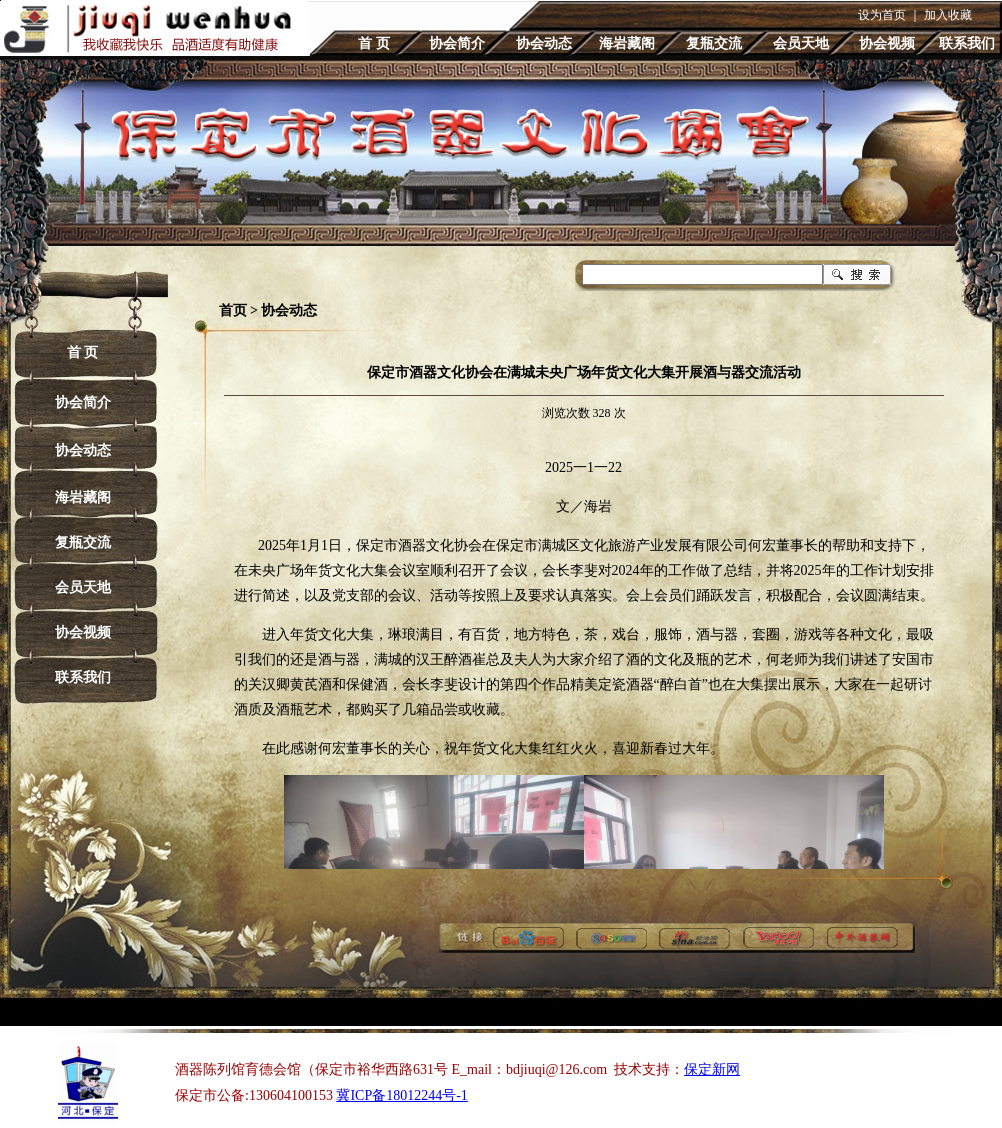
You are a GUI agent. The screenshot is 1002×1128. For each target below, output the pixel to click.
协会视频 (887, 43)
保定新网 (712, 1069)
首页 (233, 310)
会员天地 (801, 43)
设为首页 (882, 15)
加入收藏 (948, 15)
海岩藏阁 (627, 43)
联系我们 (967, 43)
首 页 (374, 43)
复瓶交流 (714, 43)
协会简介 (457, 43)
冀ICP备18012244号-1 (401, 1095)
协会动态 (544, 43)
